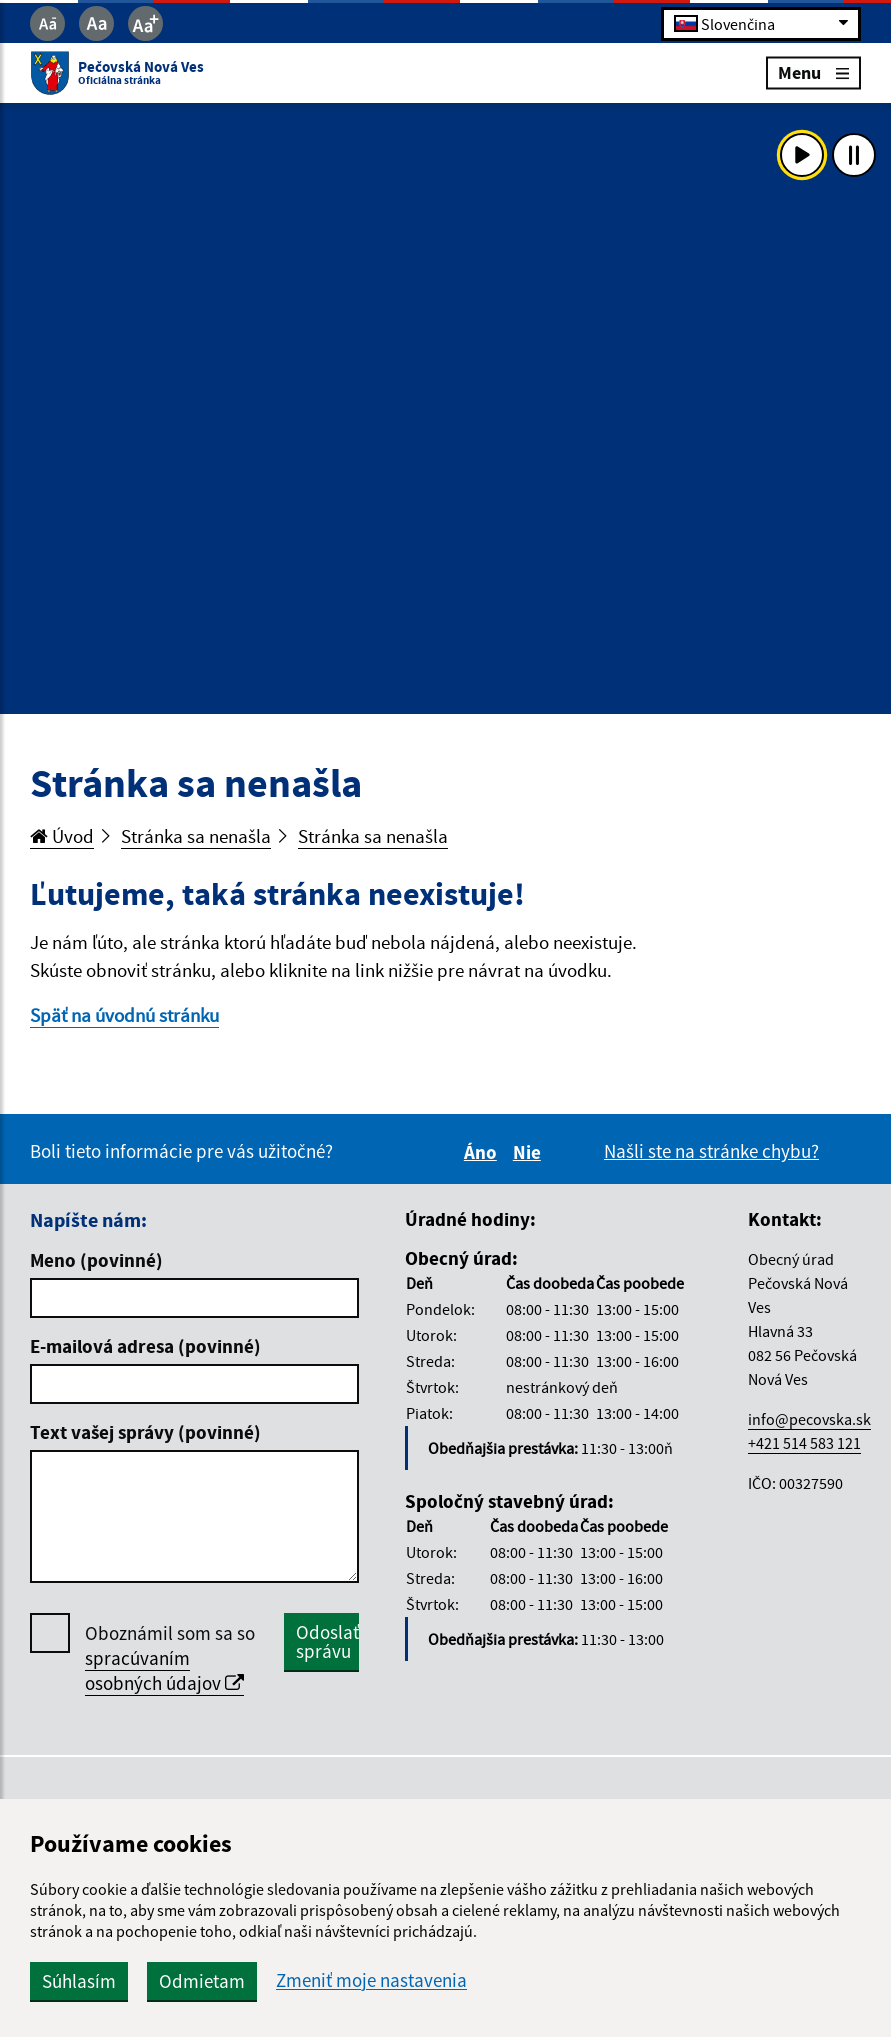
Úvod (62, 836)
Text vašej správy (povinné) (145, 1432)
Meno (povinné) (96, 1260)
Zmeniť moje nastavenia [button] (371, 1980)
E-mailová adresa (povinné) (145, 1346)
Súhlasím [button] (79, 1981)
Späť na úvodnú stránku (124, 1015)
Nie (530, 1152)
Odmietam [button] (202, 1981)
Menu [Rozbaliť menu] (813, 72)
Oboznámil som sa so (170, 1658)
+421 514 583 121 (804, 1443)
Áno (483, 1152)
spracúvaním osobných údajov (164, 1670)
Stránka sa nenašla (196, 836)
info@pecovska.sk (809, 1419)
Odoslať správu (327, 1641)
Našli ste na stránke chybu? (711, 1151)
